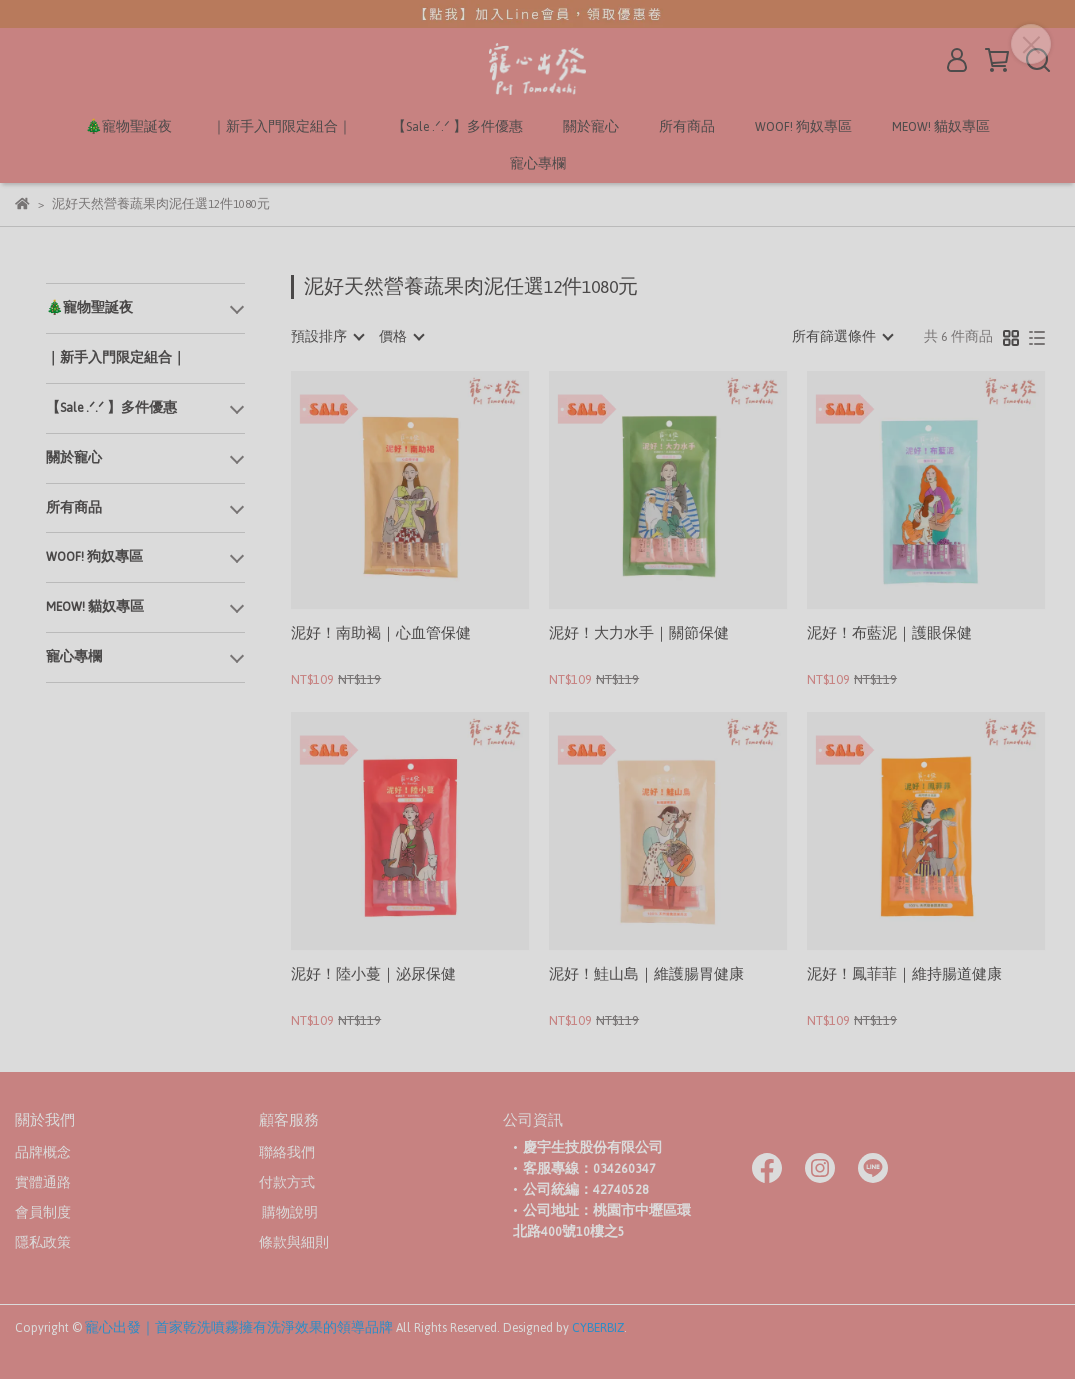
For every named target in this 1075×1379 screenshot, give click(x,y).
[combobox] (327, 337)
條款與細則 (294, 1243)
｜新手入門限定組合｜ (282, 127)
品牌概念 (43, 1153)
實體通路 (43, 1183)
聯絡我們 (287, 1153)
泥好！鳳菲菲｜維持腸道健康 (904, 976)
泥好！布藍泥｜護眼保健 (889, 635)
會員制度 (43, 1213)
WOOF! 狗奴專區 (803, 127)
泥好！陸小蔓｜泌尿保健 (373, 976)
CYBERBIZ (598, 1328)
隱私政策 (43, 1243)
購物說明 (288, 1213)
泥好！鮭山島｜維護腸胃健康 (646, 976)
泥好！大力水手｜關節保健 (639, 635)
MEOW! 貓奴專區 (941, 127)
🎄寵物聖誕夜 (128, 127)
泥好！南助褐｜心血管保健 (381, 635)
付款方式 (287, 1183)
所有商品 (687, 127)
